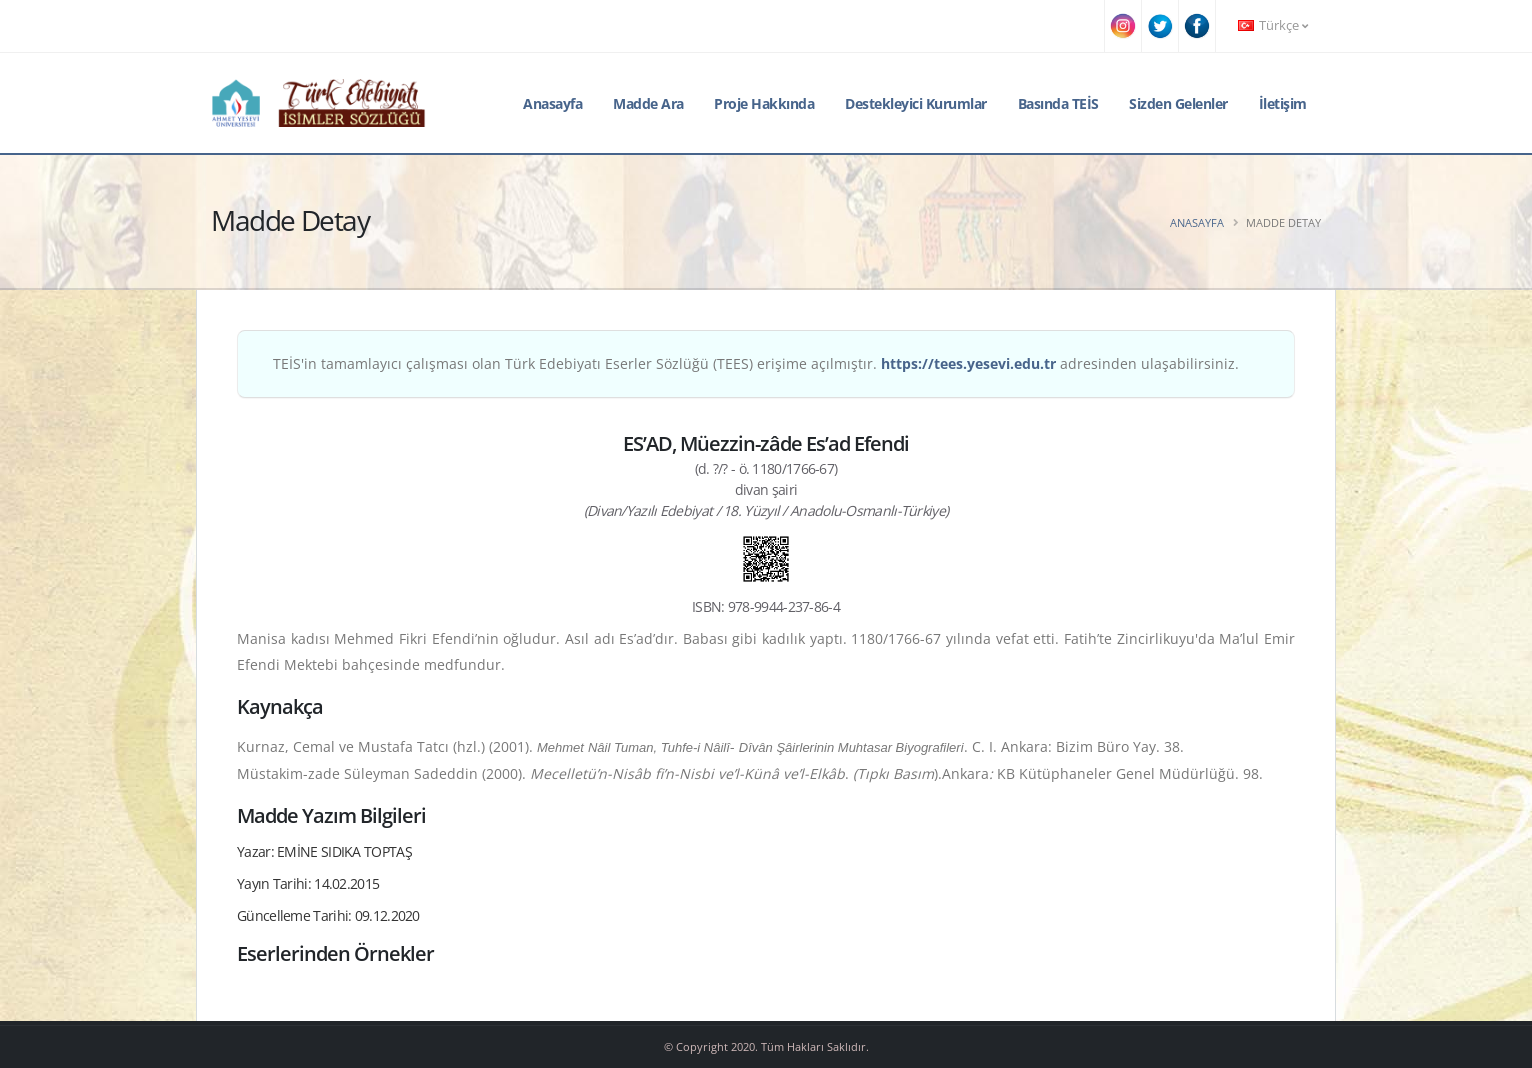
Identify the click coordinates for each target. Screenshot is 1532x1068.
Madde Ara (648, 103)
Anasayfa (552, 103)
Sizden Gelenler (1178, 103)
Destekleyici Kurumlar (916, 103)
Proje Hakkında (764, 103)
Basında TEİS (1058, 103)
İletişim (1283, 103)
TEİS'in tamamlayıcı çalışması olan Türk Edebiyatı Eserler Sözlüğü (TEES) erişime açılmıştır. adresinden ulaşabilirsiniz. (756, 363)
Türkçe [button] (1273, 25)
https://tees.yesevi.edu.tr (968, 363)
